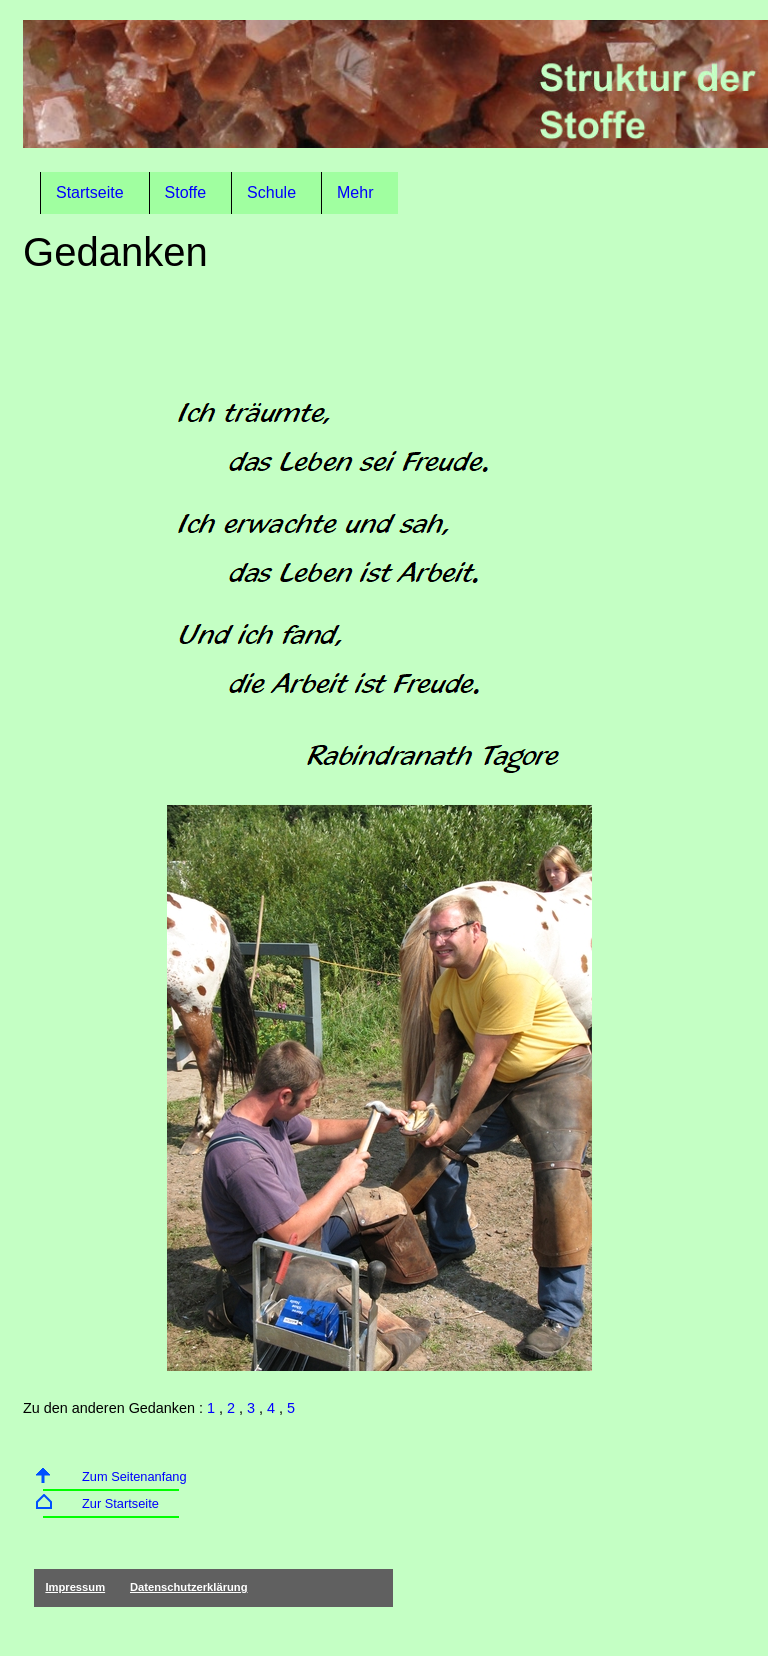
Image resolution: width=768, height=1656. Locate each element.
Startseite (90, 192)
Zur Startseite (120, 1503)
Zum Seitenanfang (134, 1476)
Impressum (75, 1587)
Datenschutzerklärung (189, 1587)
